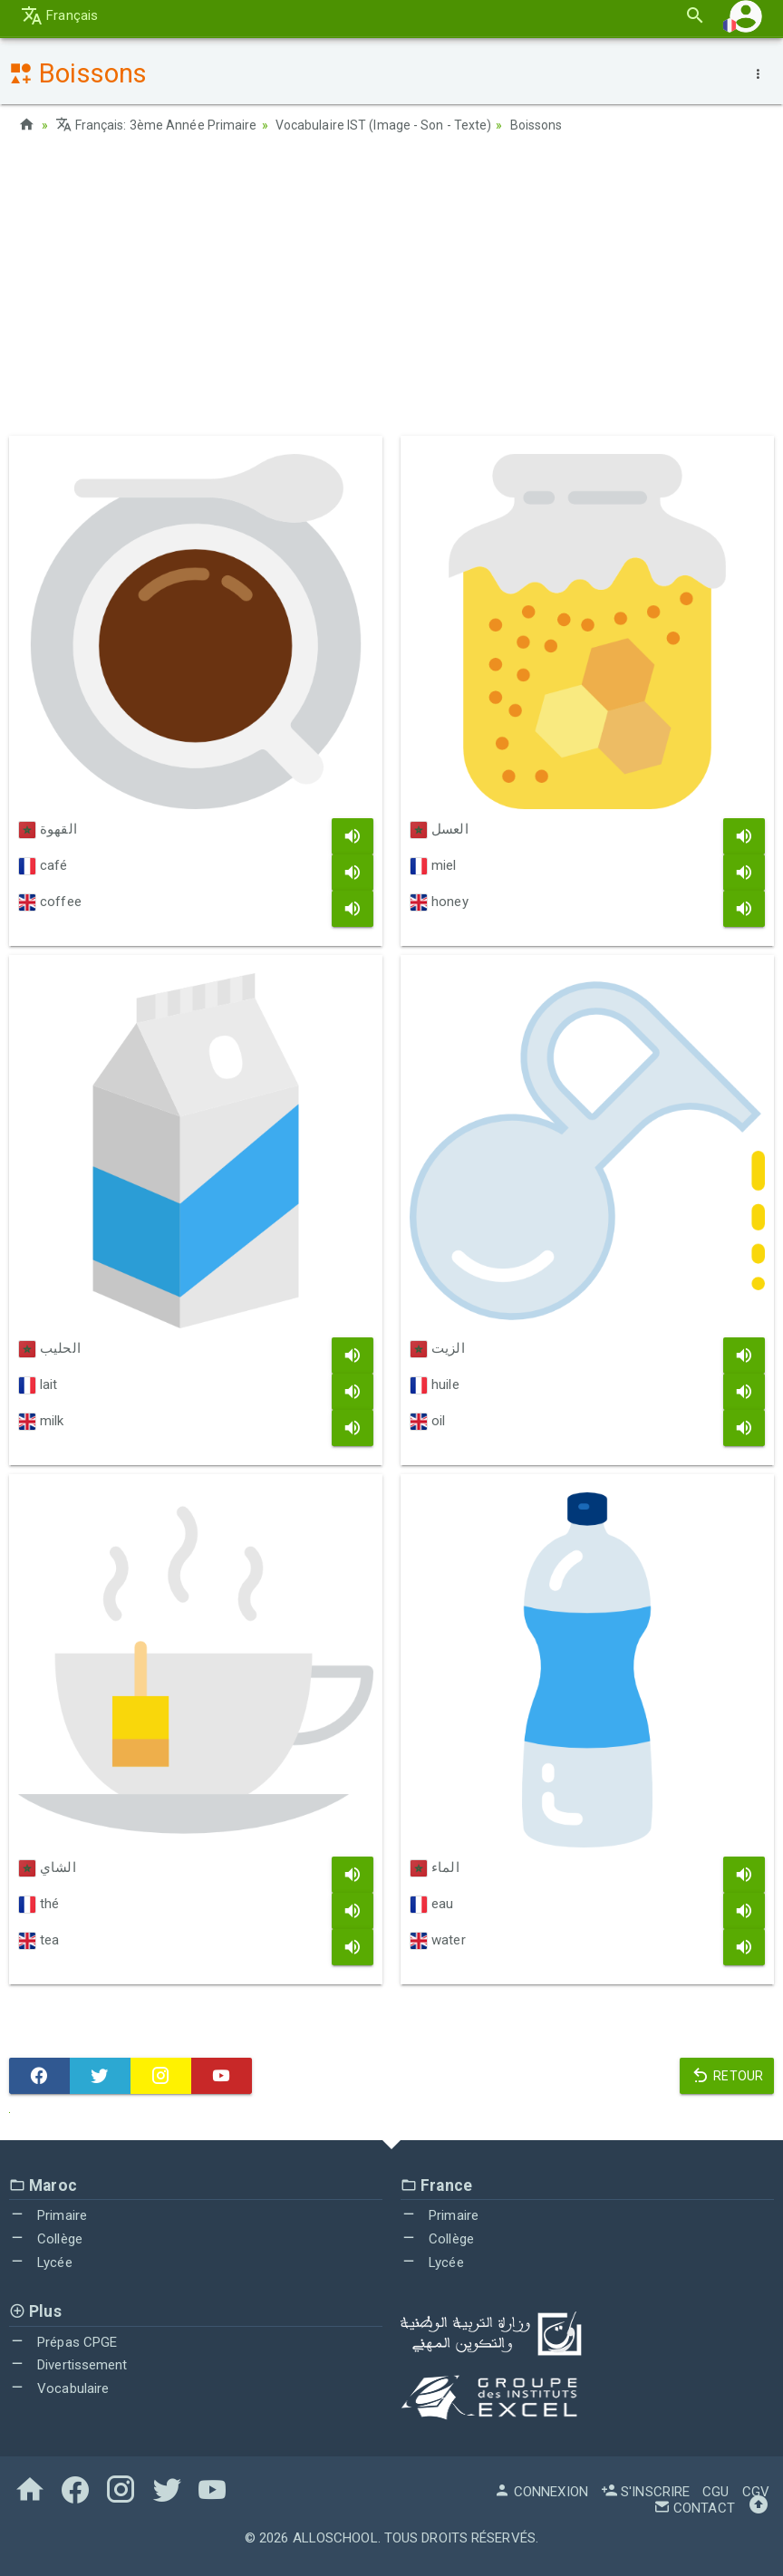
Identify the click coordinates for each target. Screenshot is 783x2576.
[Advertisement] (391, 291)
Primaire (48, 2215)
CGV (755, 2492)
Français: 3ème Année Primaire (155, 125)
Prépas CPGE (63, 2342)
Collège (45, 2239)
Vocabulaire (59, 2388)
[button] (746, 21)
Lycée (40, 2262)
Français (59, 21)
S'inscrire (645, 2492)
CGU (715, 2492)
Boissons (536, 125)
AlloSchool (335, 2538)
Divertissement (68, 2365)
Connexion (541, 2492)
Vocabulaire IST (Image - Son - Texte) (384, 125)
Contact (694, 2508)
